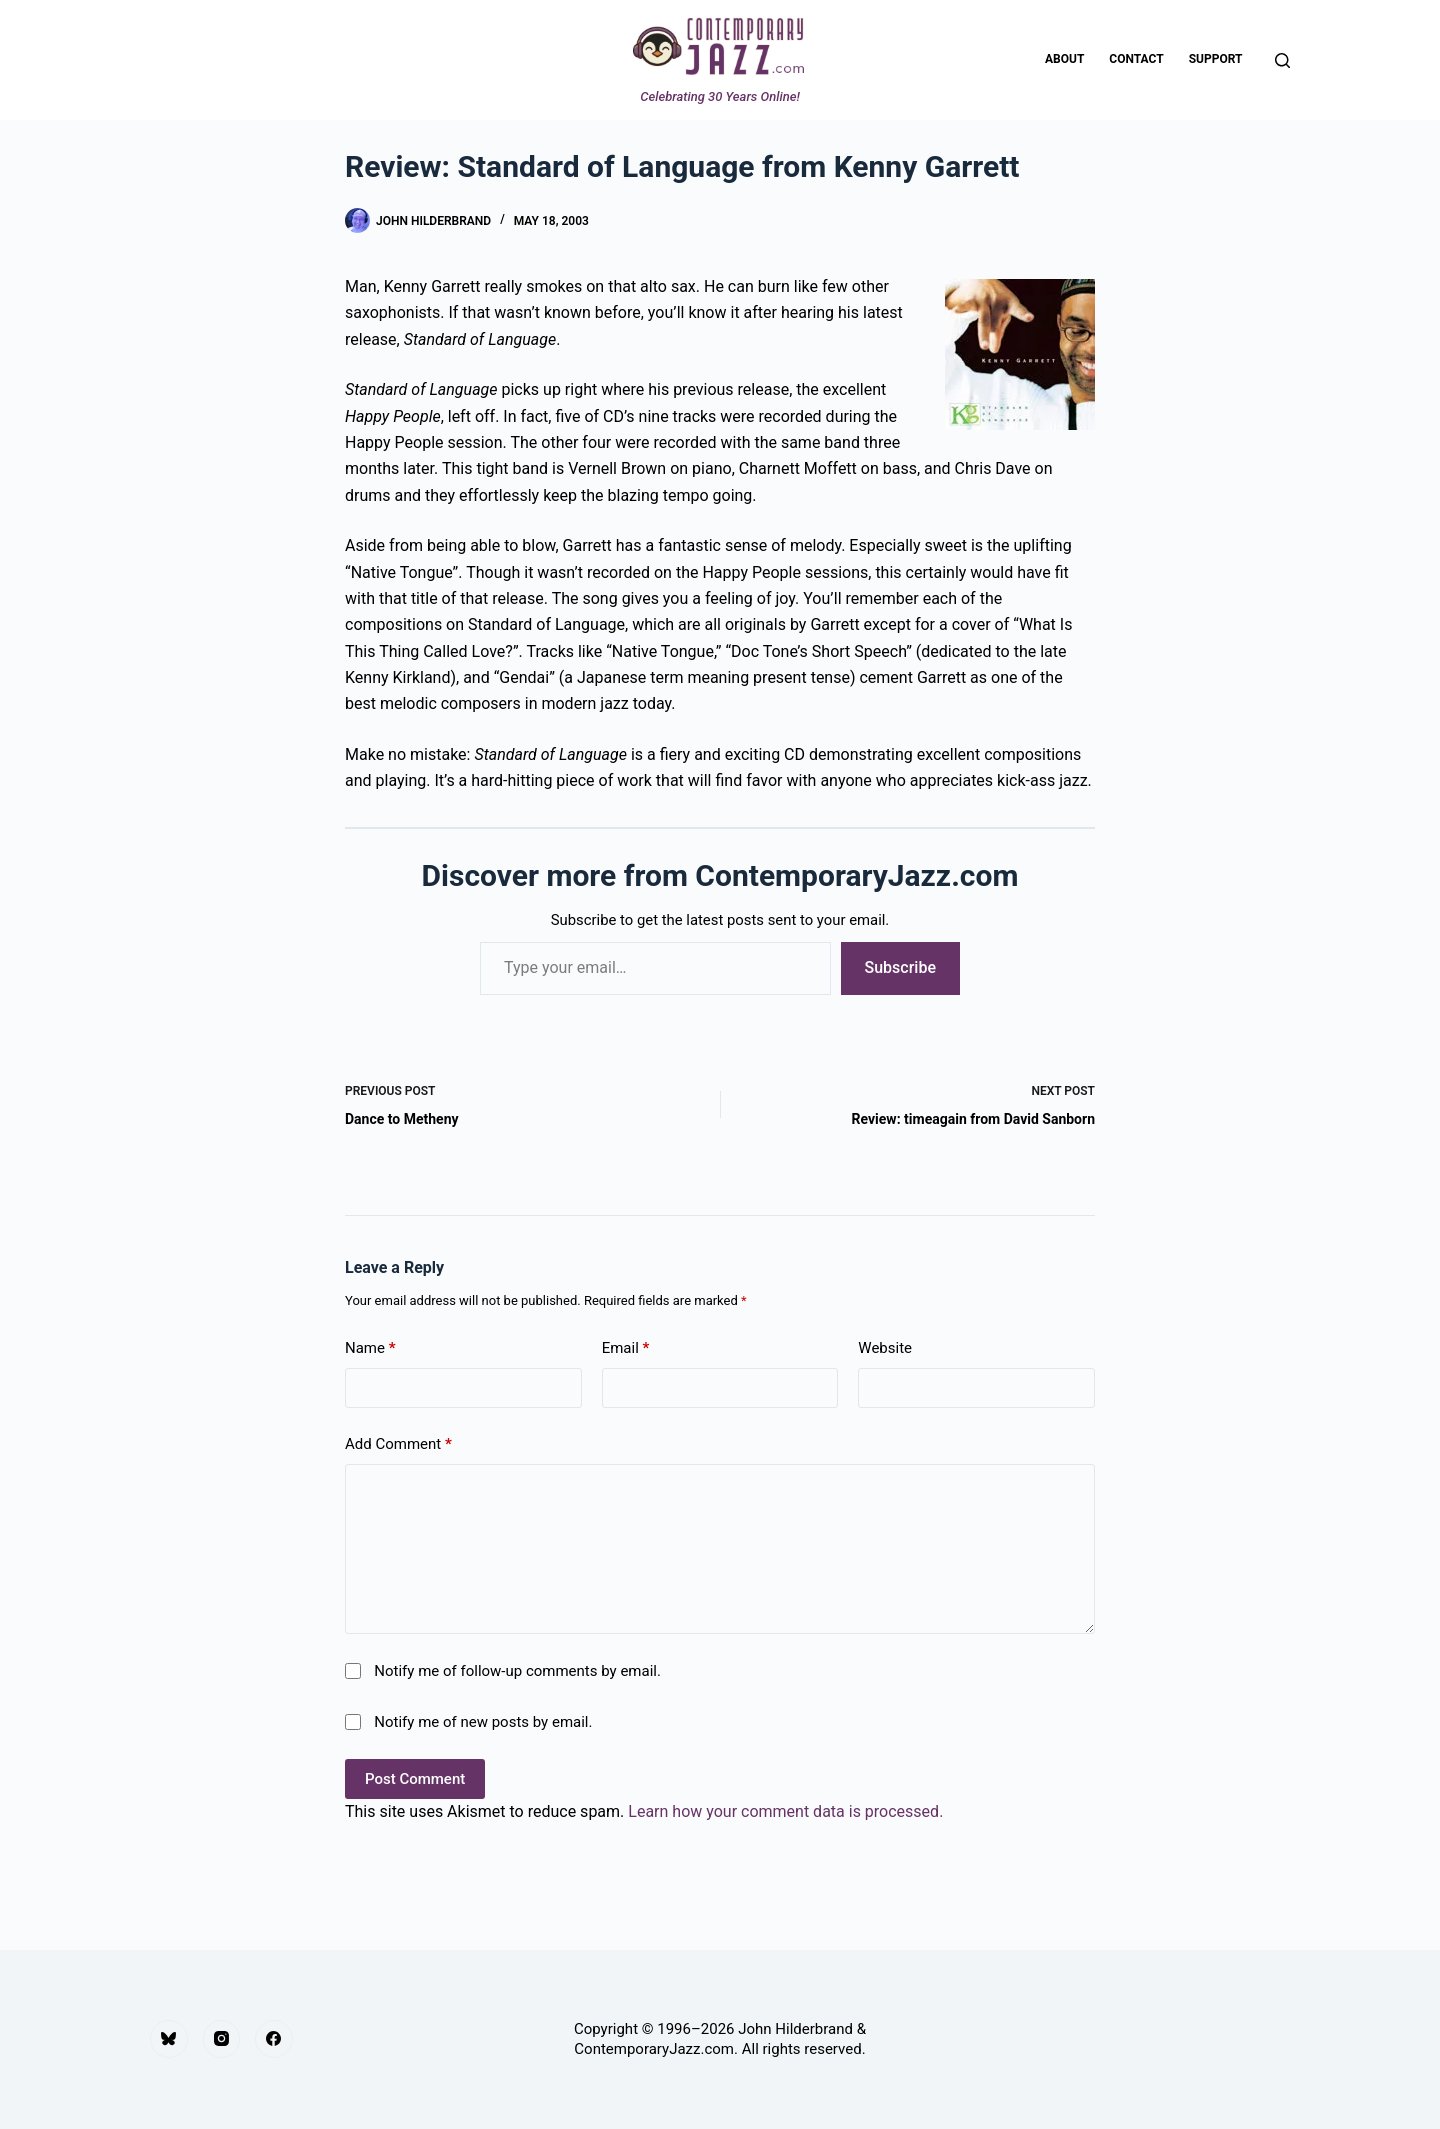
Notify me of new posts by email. (483, 1722)
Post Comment (415, 1779)
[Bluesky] (169, 2039)
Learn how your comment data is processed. (785, 1811)
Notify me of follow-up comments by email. (517, 1671)
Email (626, 1348)
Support (1216, 59)
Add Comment (398, 1444)
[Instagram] (222, 2039)
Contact (1136, 59)
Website (885, 1348)
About (1064, 59)
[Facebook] (274, 2039)
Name (370, 1348)
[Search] (1282, 60)
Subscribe (900, 967)
